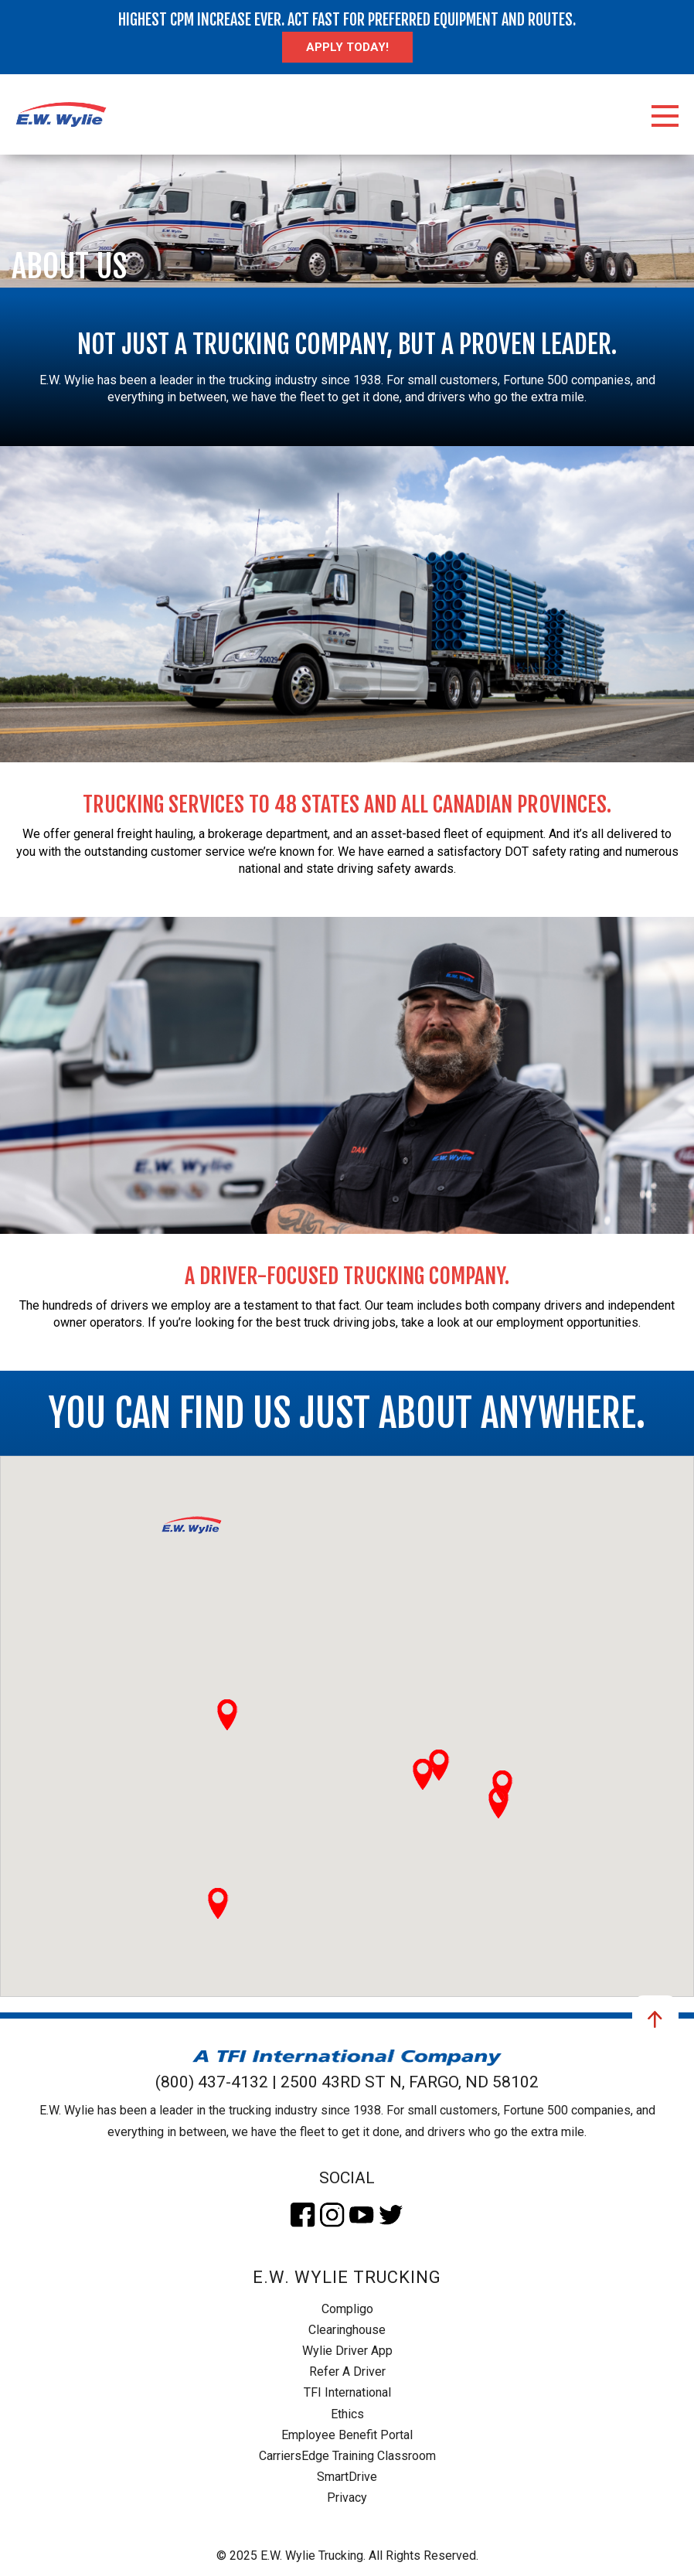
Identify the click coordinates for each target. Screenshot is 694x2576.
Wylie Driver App (347, 2350)
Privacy (347, 2497)
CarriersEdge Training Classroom (347, 2455)
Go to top (655, 2018)
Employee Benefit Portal (347, 2435)
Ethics (347, 2414)
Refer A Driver (347, 2371)
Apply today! (347, 47)
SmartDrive (347, 2476)
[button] (192, 1525)
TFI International (347, 2392)
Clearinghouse (347, 2329)
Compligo (347, 2309)
